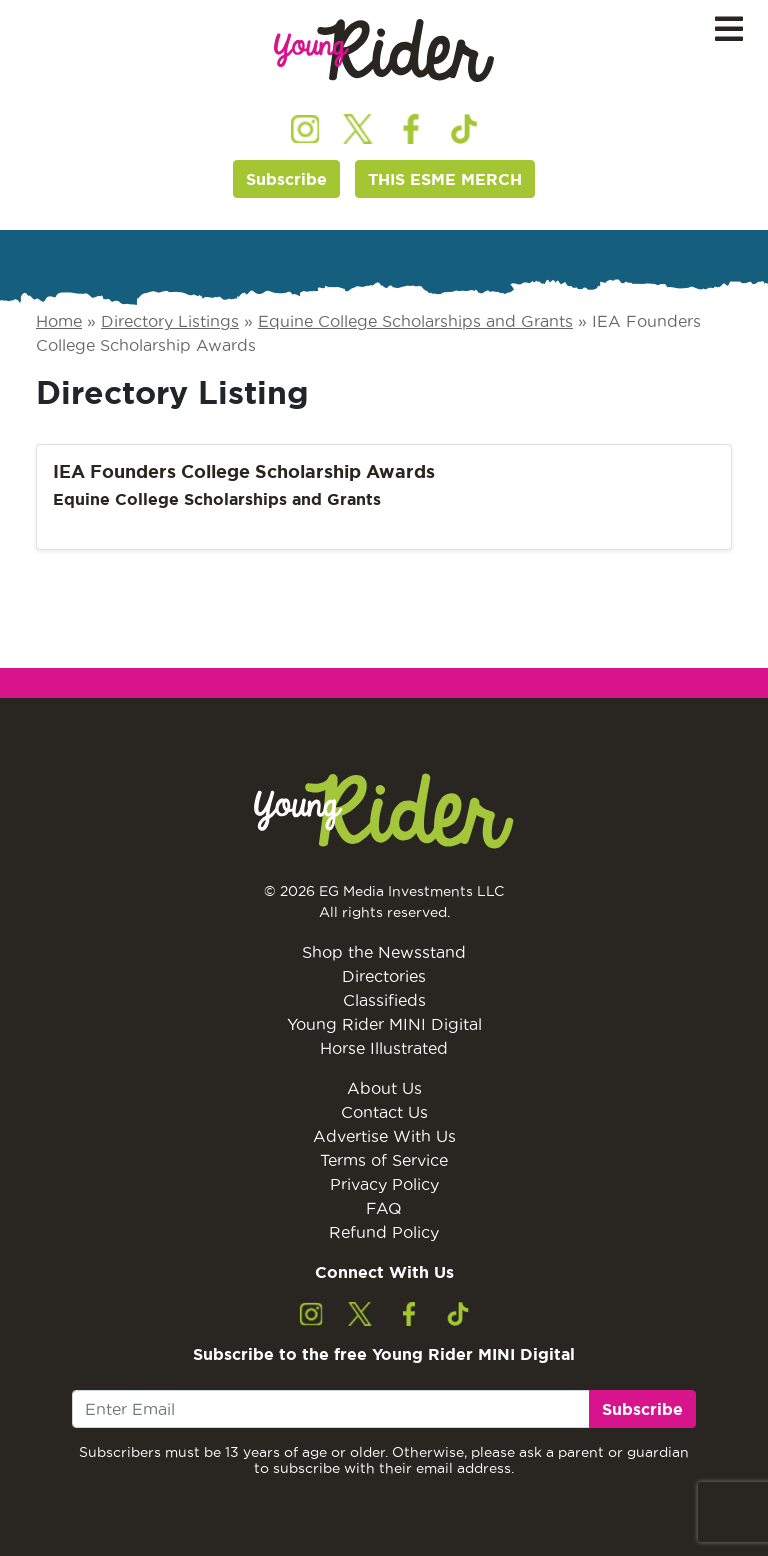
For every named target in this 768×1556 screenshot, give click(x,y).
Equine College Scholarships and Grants (415, 321)
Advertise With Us (384, 1136)
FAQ (384, 1208)
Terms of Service (384, 1160)
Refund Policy (384, 1232)
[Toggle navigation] (729, 29)
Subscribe (286, 179)
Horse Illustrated (384, 1048)
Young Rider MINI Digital (384, 1024)
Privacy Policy (384, 1184)
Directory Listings (170, 321)
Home (59, 321)
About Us (384, 1088)
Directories (384, 976)
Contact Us (384, 1112)
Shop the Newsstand (384, 952)
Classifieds (384, 1000)
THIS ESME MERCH (445, 179)
